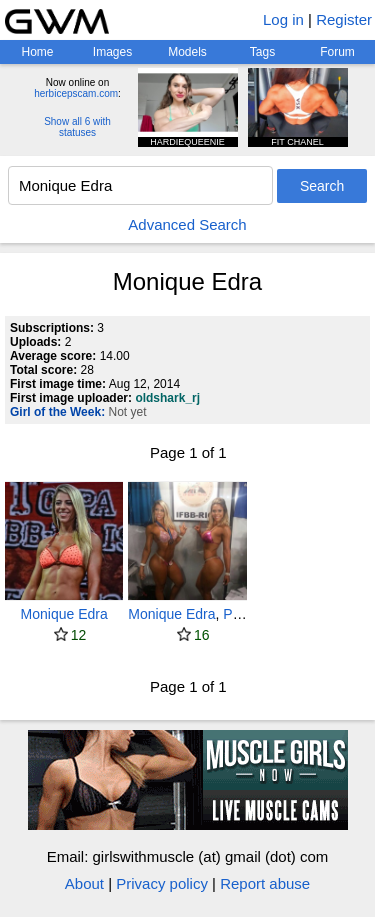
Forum (337, 52)
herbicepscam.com (76, 93)
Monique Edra (64, 614)
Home (37, 52)
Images (112, 52)
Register (344, 19)
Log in (283, 19)
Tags (262, 52)
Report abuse (265, 883)
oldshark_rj (167, 398)
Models (187, 52)
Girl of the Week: (57, 412)
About (84, 883)
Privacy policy (162, 883)
